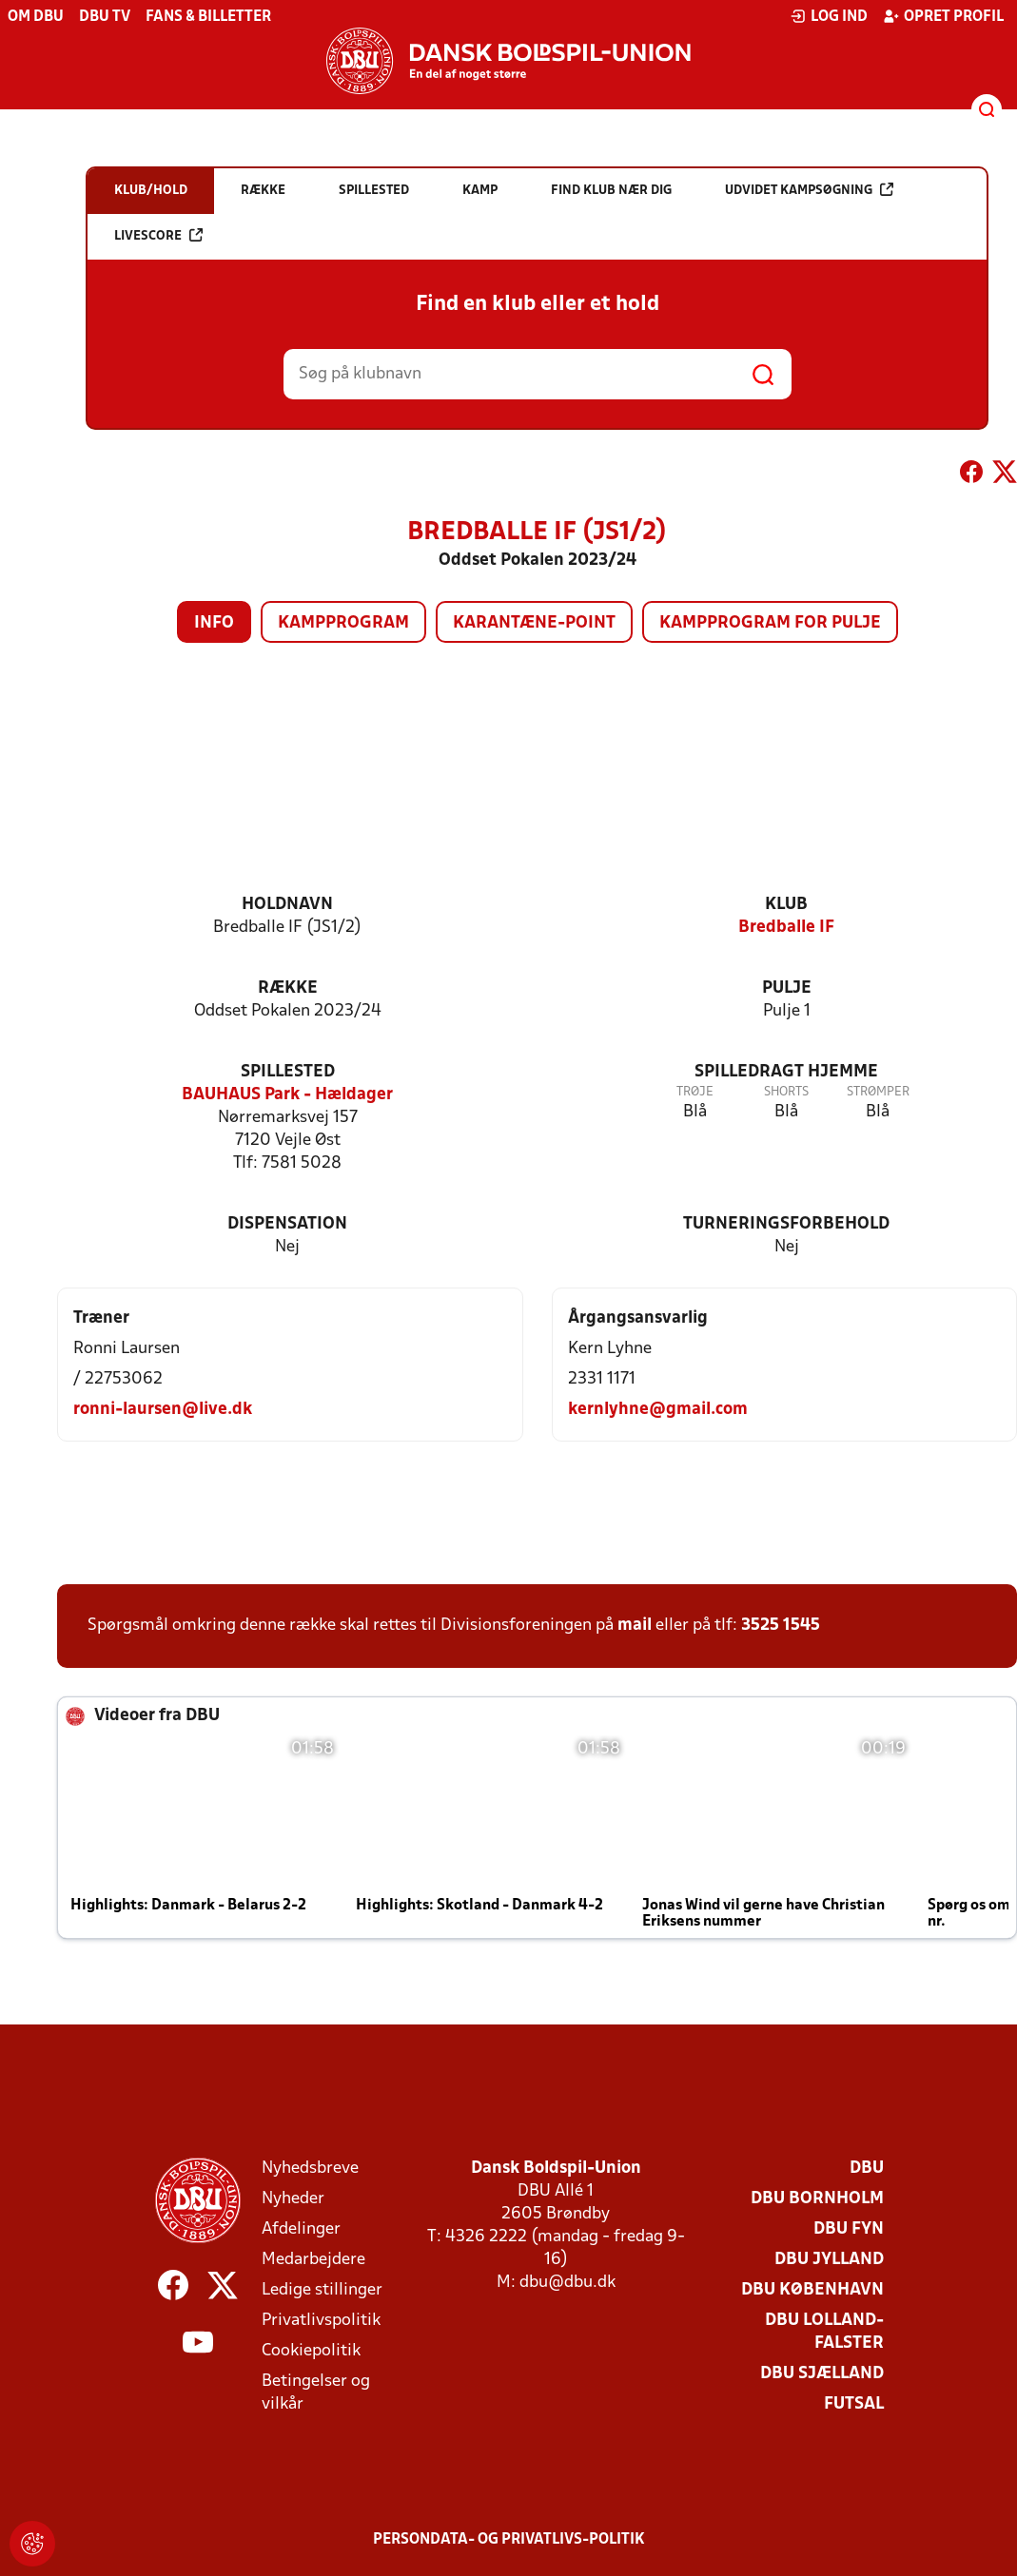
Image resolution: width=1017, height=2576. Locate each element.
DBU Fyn (848, 2229)
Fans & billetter (208, 17)
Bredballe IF (786, 928)
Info (214, 623)
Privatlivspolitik (321, 2321)
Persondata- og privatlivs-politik (509, 2540)
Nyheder (293, 2199)
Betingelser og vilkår (316, 2392)
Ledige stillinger (322, 2290)
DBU (867, 2168)
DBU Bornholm (817, 2199)
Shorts (786, 1092)
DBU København (812, 2290)
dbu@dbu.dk (567, 2283)
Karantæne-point (534, 623)
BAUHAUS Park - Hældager (287, 1095)
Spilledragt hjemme (786, 1072)
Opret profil (943, 16)
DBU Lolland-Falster (824, 2332)
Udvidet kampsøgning (809, 190)
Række (288, 988)
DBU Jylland (829, 2260)
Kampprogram (343, 623)
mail (634, 1625)
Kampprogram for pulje (770, 623)
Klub (786, 905)
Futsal (854, 2404)
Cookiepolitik (311, 2351)
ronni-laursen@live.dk (162, 1410)
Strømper (878, 1092)
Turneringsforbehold (786, 1224)
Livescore (158, 235)
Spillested (288, 1072)
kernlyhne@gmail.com (658, 1410)
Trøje (695, 1092)
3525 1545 (780, 1625)
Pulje (787, 988)
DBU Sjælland (822, 2374)
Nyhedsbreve (310, 2168)
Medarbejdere (313, 2260)
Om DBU (36, 17)
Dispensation (287, 1224)
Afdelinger (301, 2229)
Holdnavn (287, 905)
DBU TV (104, 17)
